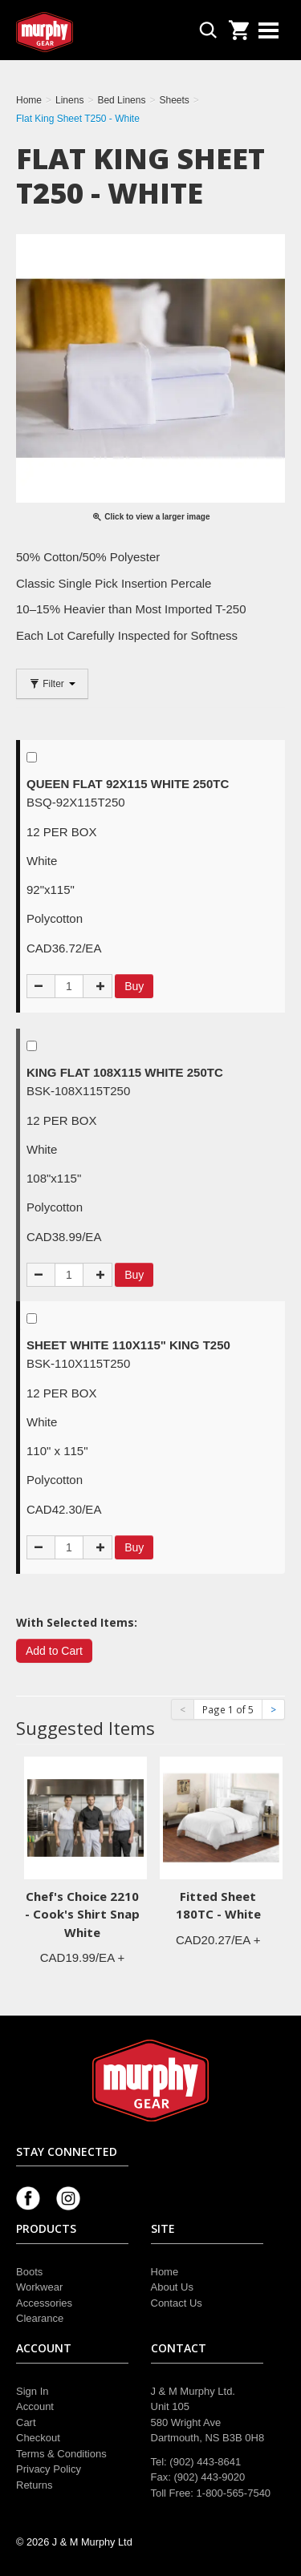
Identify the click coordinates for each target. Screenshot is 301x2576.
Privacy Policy (48, 2469)
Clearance (39, 2318)
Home (165, 2272)
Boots (29, 2272)
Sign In (32, 2391)
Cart (26, 2422)
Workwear (39, 2287)
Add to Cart (54, 1650)
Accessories (44, 2303)
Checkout (38, 2438)
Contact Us (176, 2303)
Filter (52, 683)
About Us (172, 2287)
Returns (34, 2485)
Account (35, 2406)
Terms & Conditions (61, 2454)
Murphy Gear (84, 32)
